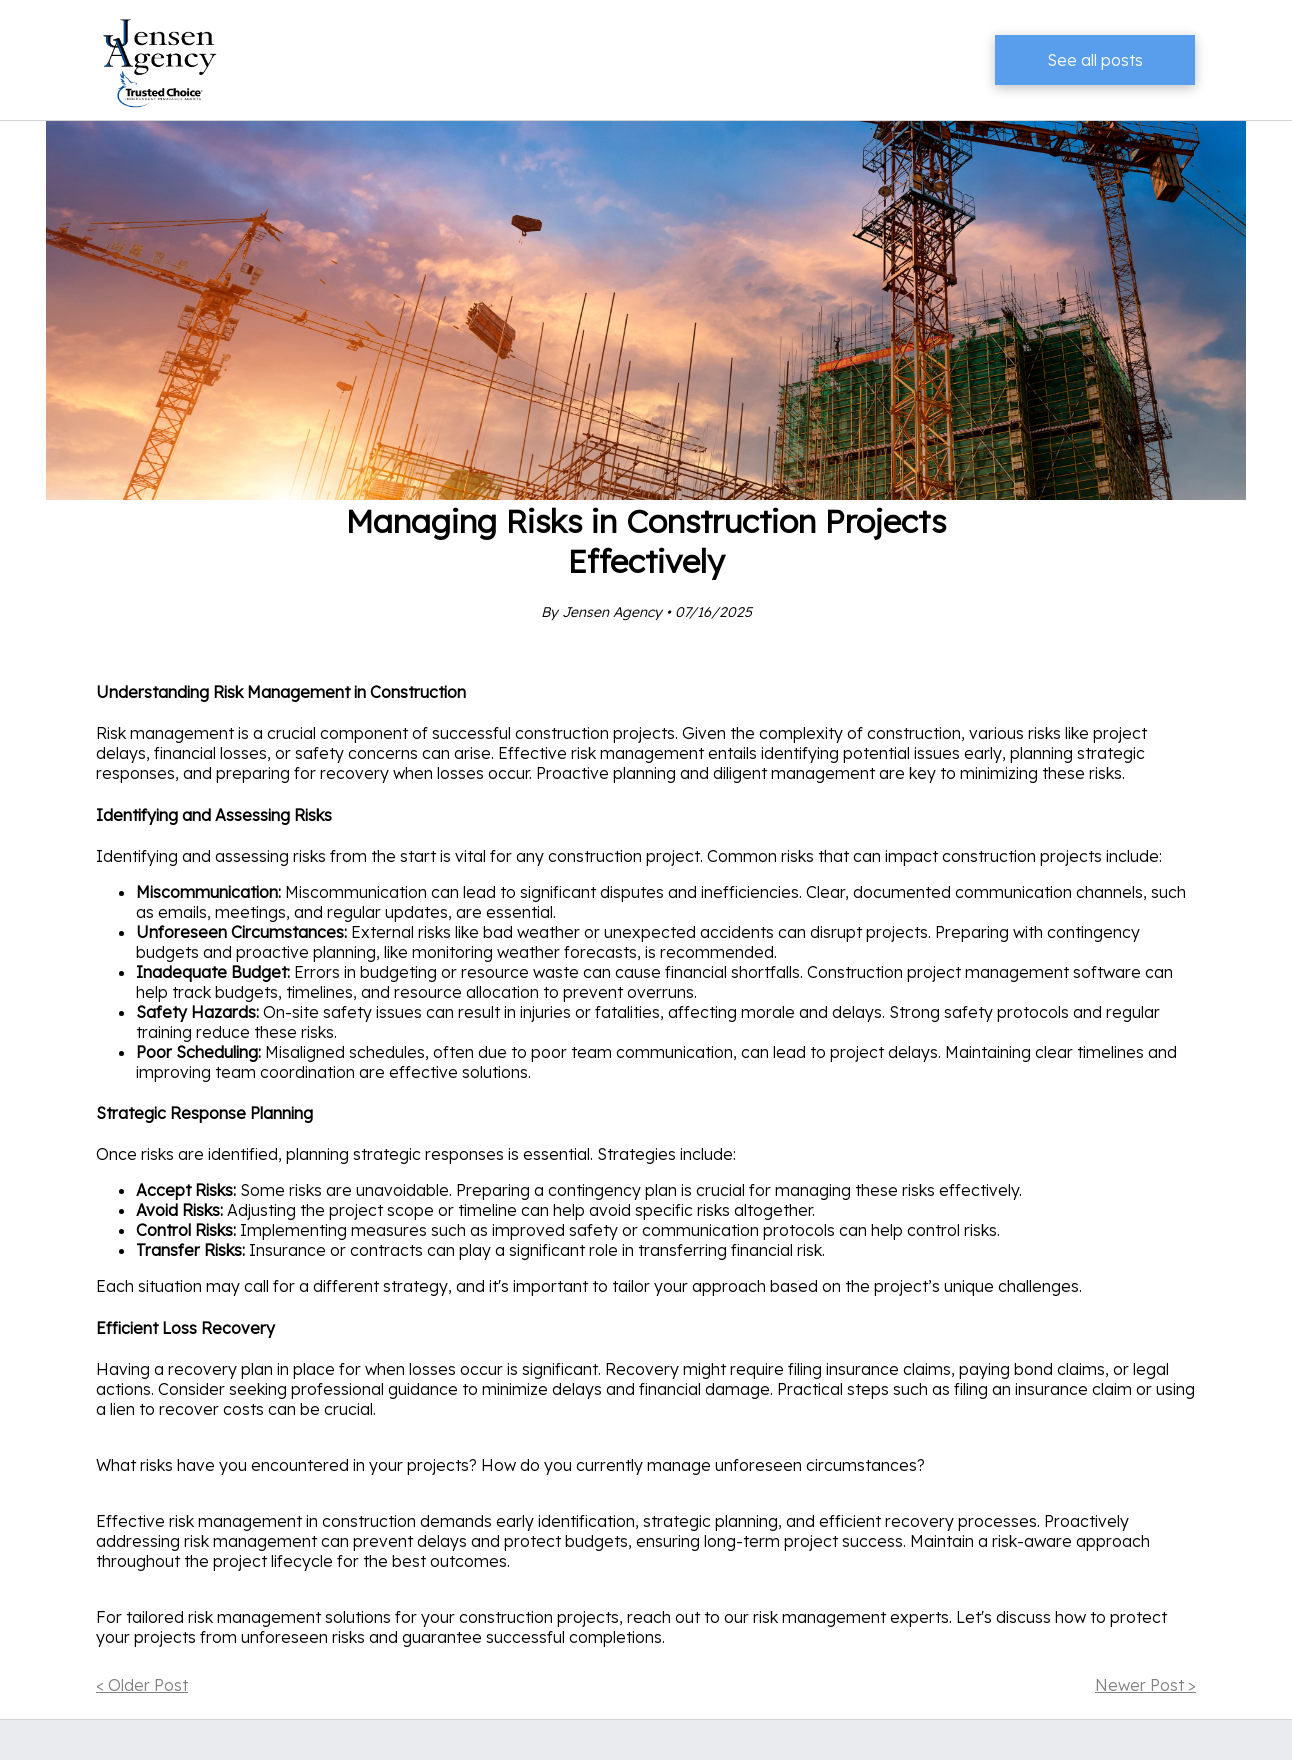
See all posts (1095, 60)
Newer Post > (1145, 1685)
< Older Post (142, 1685)
